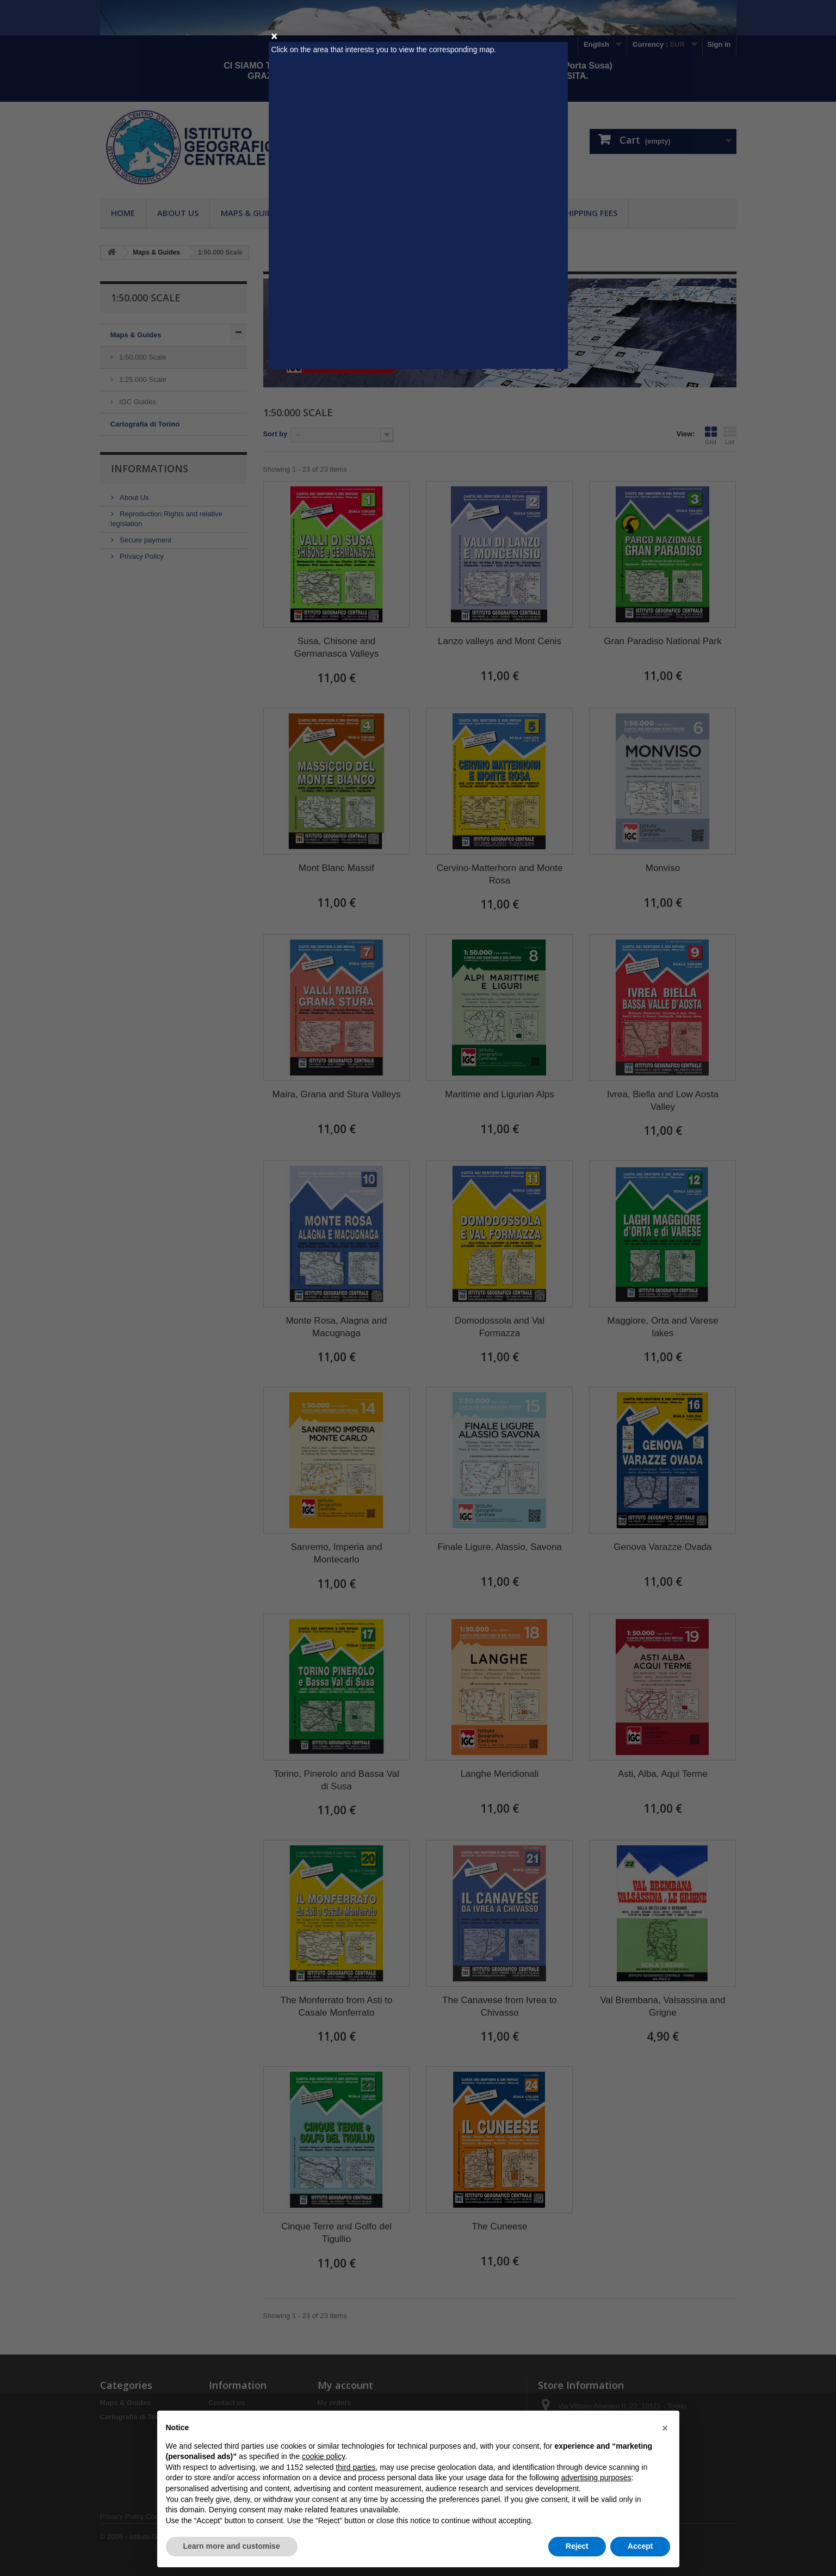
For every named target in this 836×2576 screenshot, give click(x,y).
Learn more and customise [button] (231, 2546)
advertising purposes (596, 2477)
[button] (665, 2428)
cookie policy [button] (323, 2456)
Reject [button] (577, 2546)
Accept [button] (640, 2546)
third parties (355, 2467)
